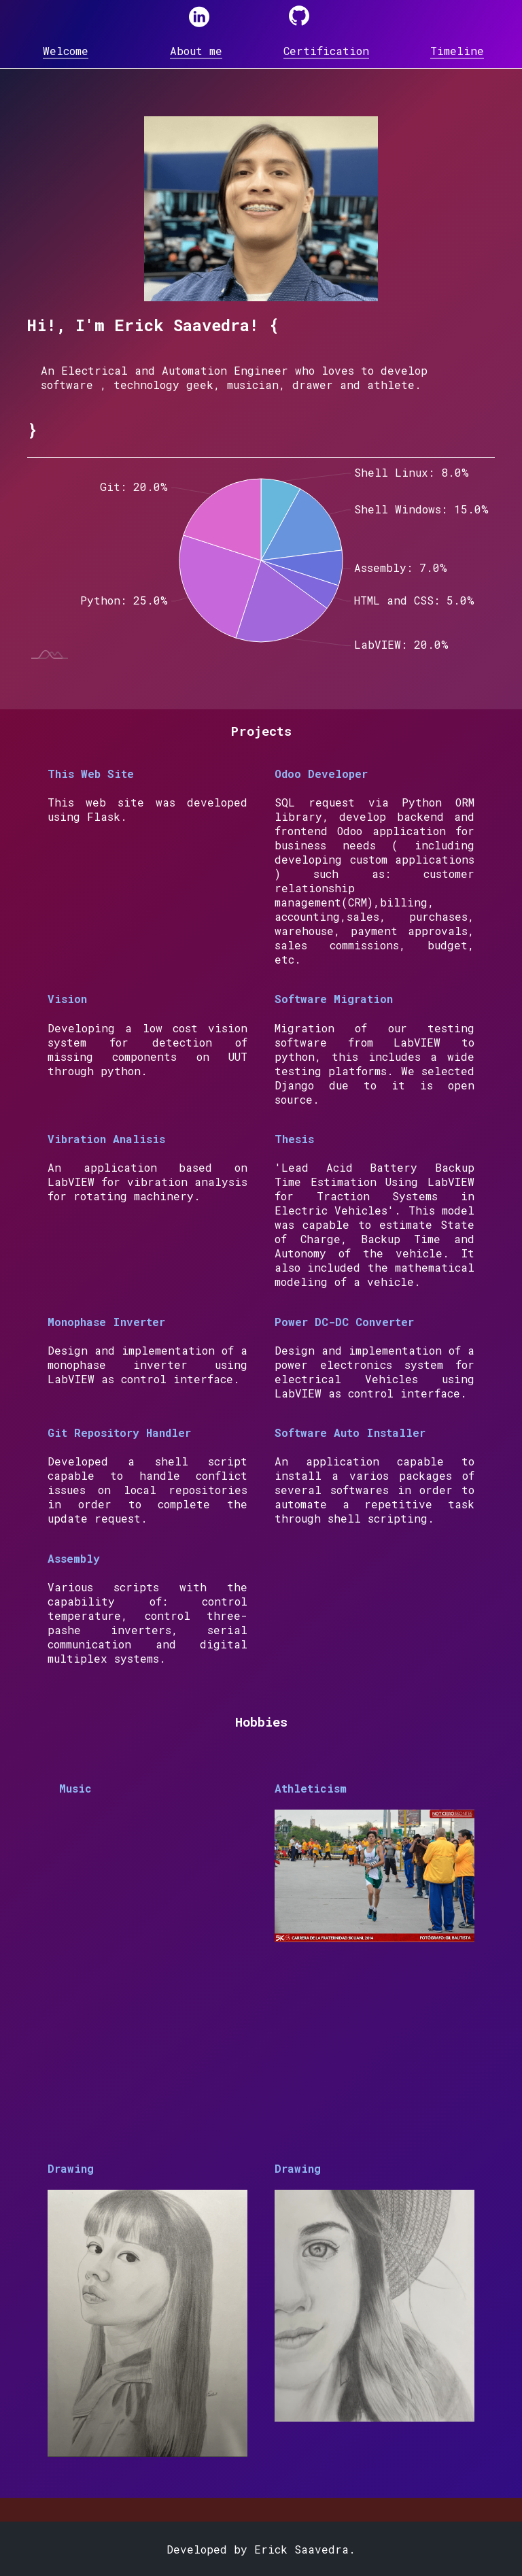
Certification (326, 51)
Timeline (457, 51)
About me (196, 51)
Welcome (65, 51)
